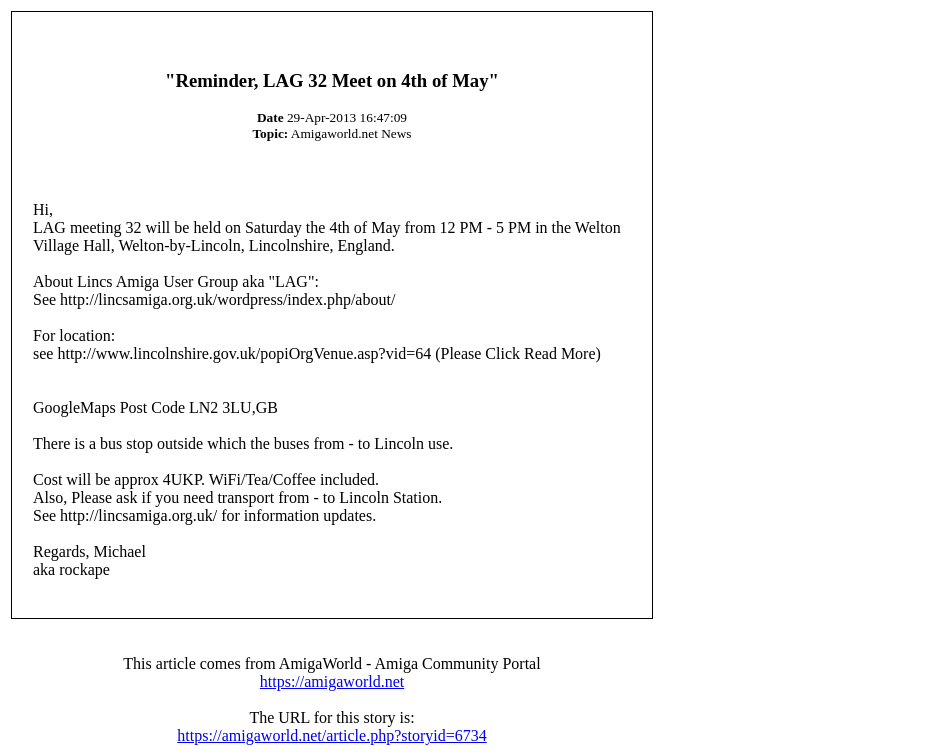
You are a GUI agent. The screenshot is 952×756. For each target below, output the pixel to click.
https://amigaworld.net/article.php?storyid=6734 (331, 735)
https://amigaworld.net (332, 681)
